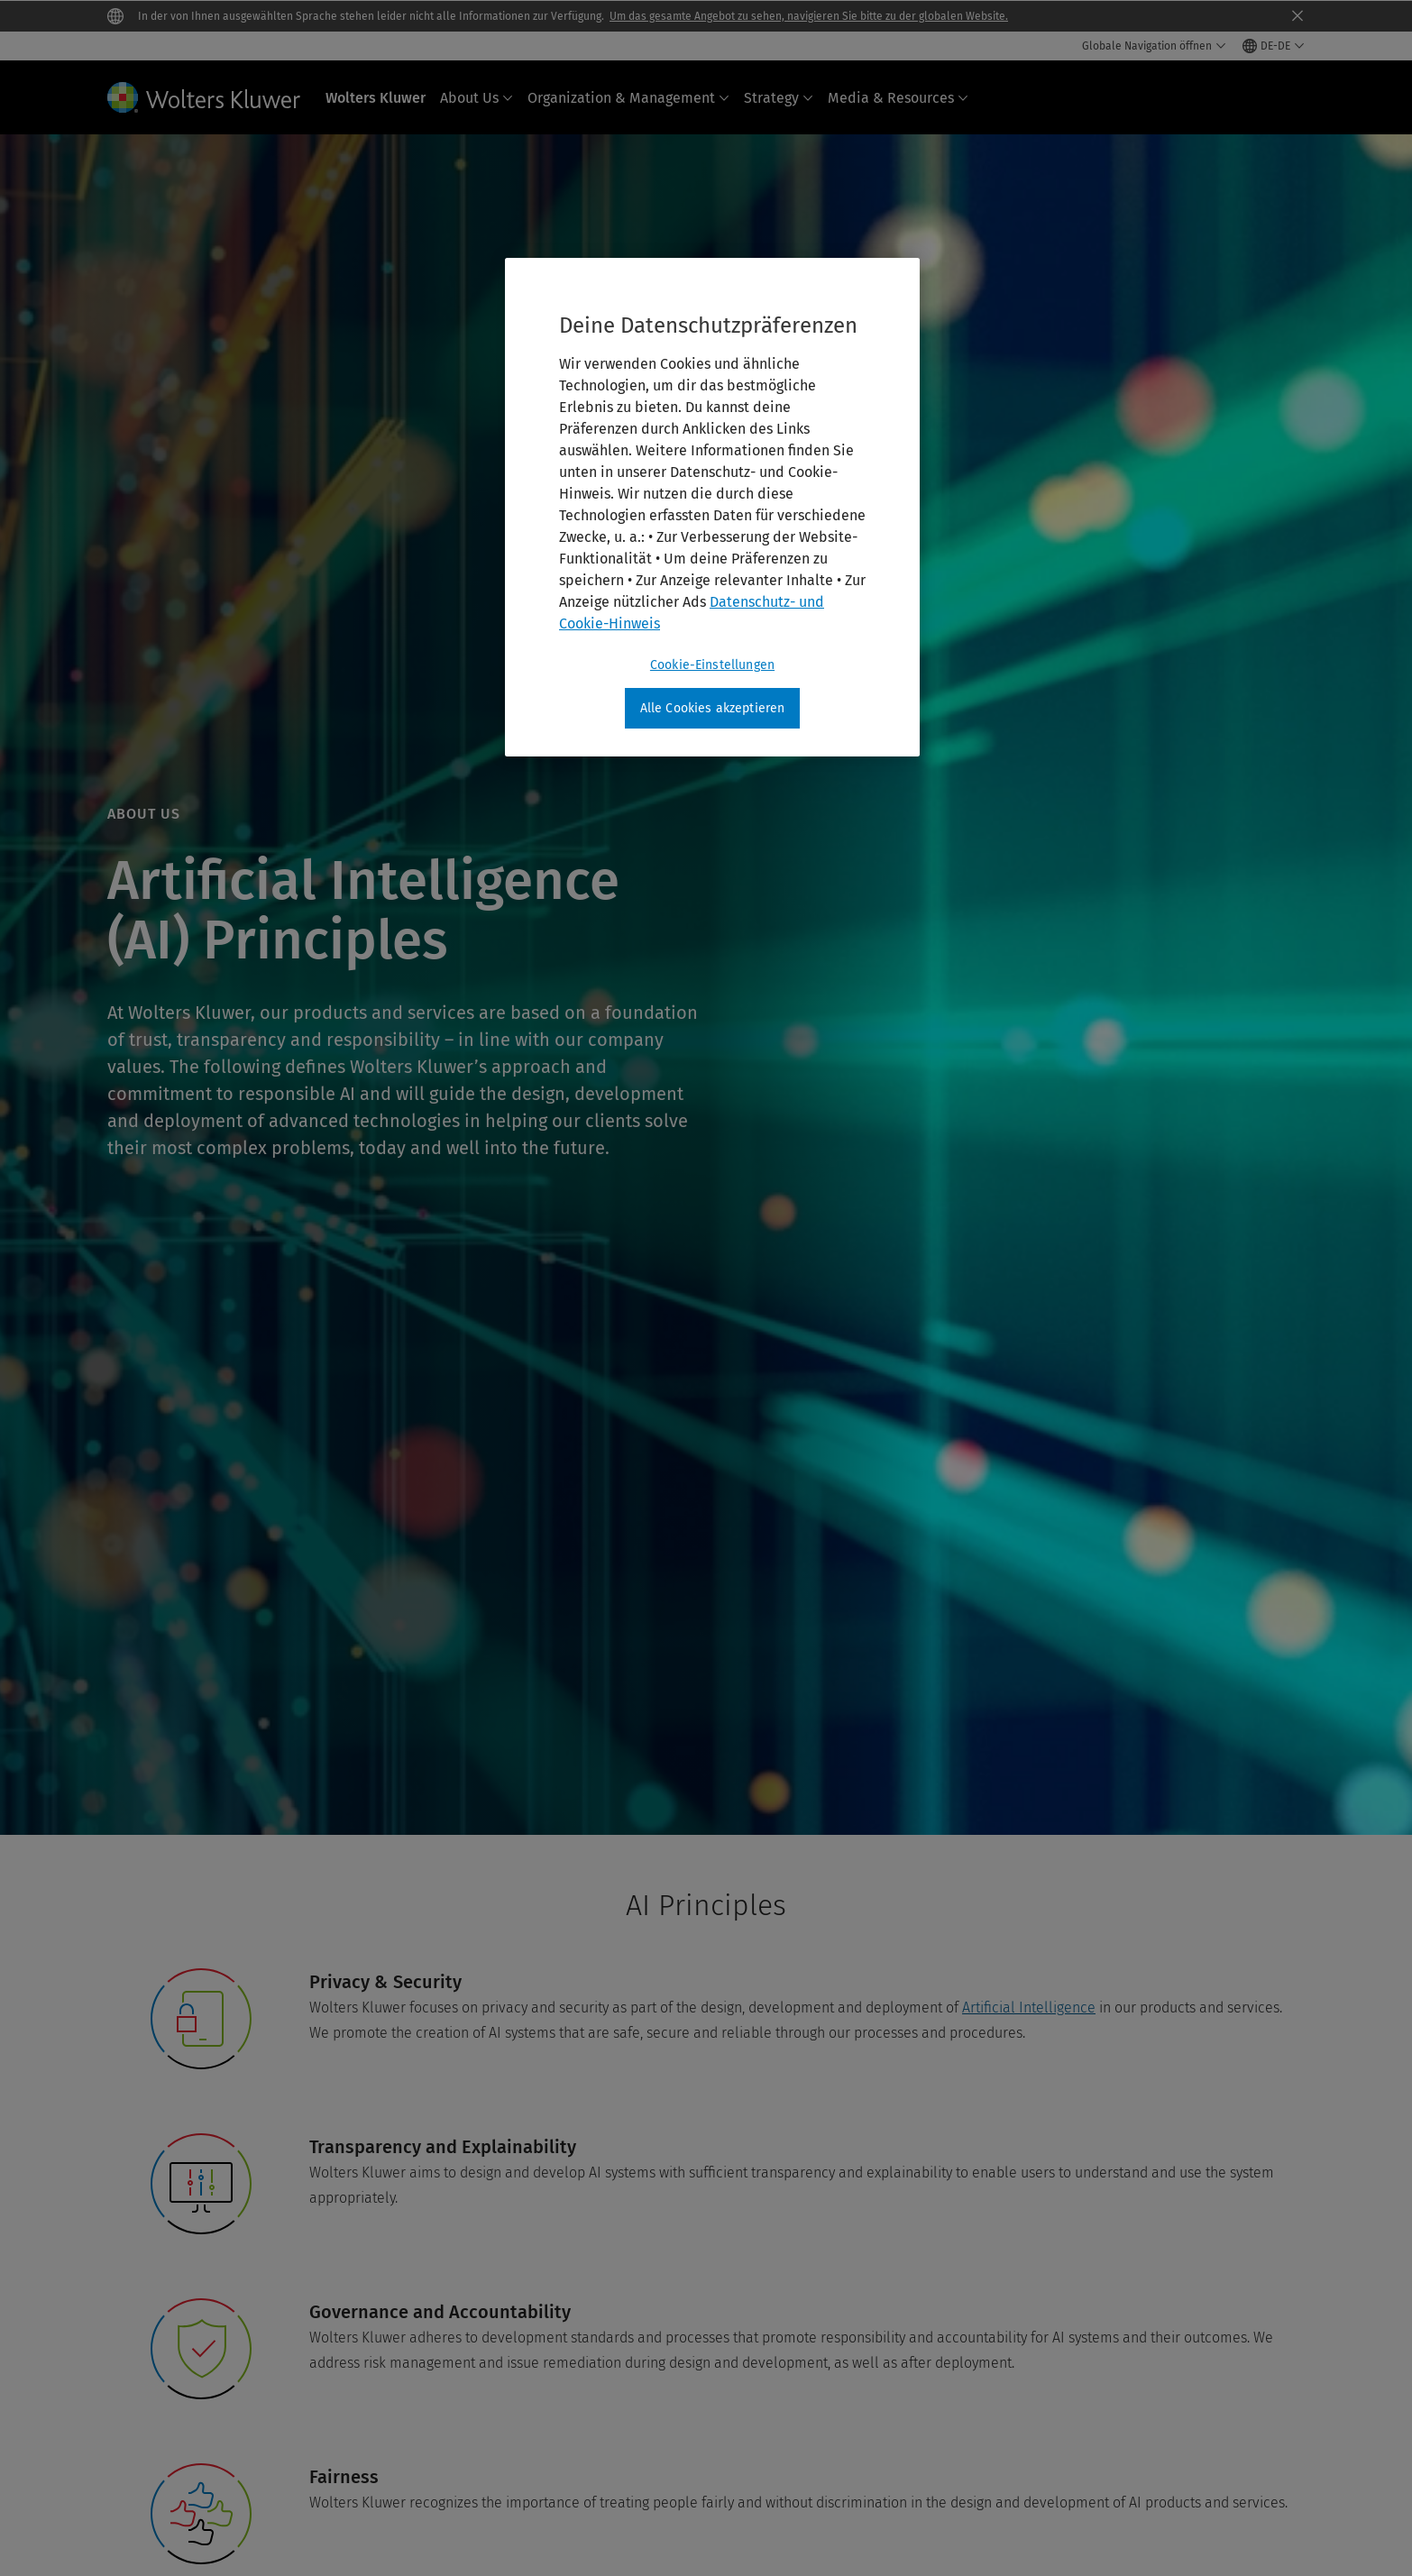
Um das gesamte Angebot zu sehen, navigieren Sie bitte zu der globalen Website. (809, 16)
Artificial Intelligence (1029, 2007)
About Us (476, 97)
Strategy (778, 97)
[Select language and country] (1273, 46)
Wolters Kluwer (375, 97)
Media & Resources (898, 97)
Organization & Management (628, 97)
